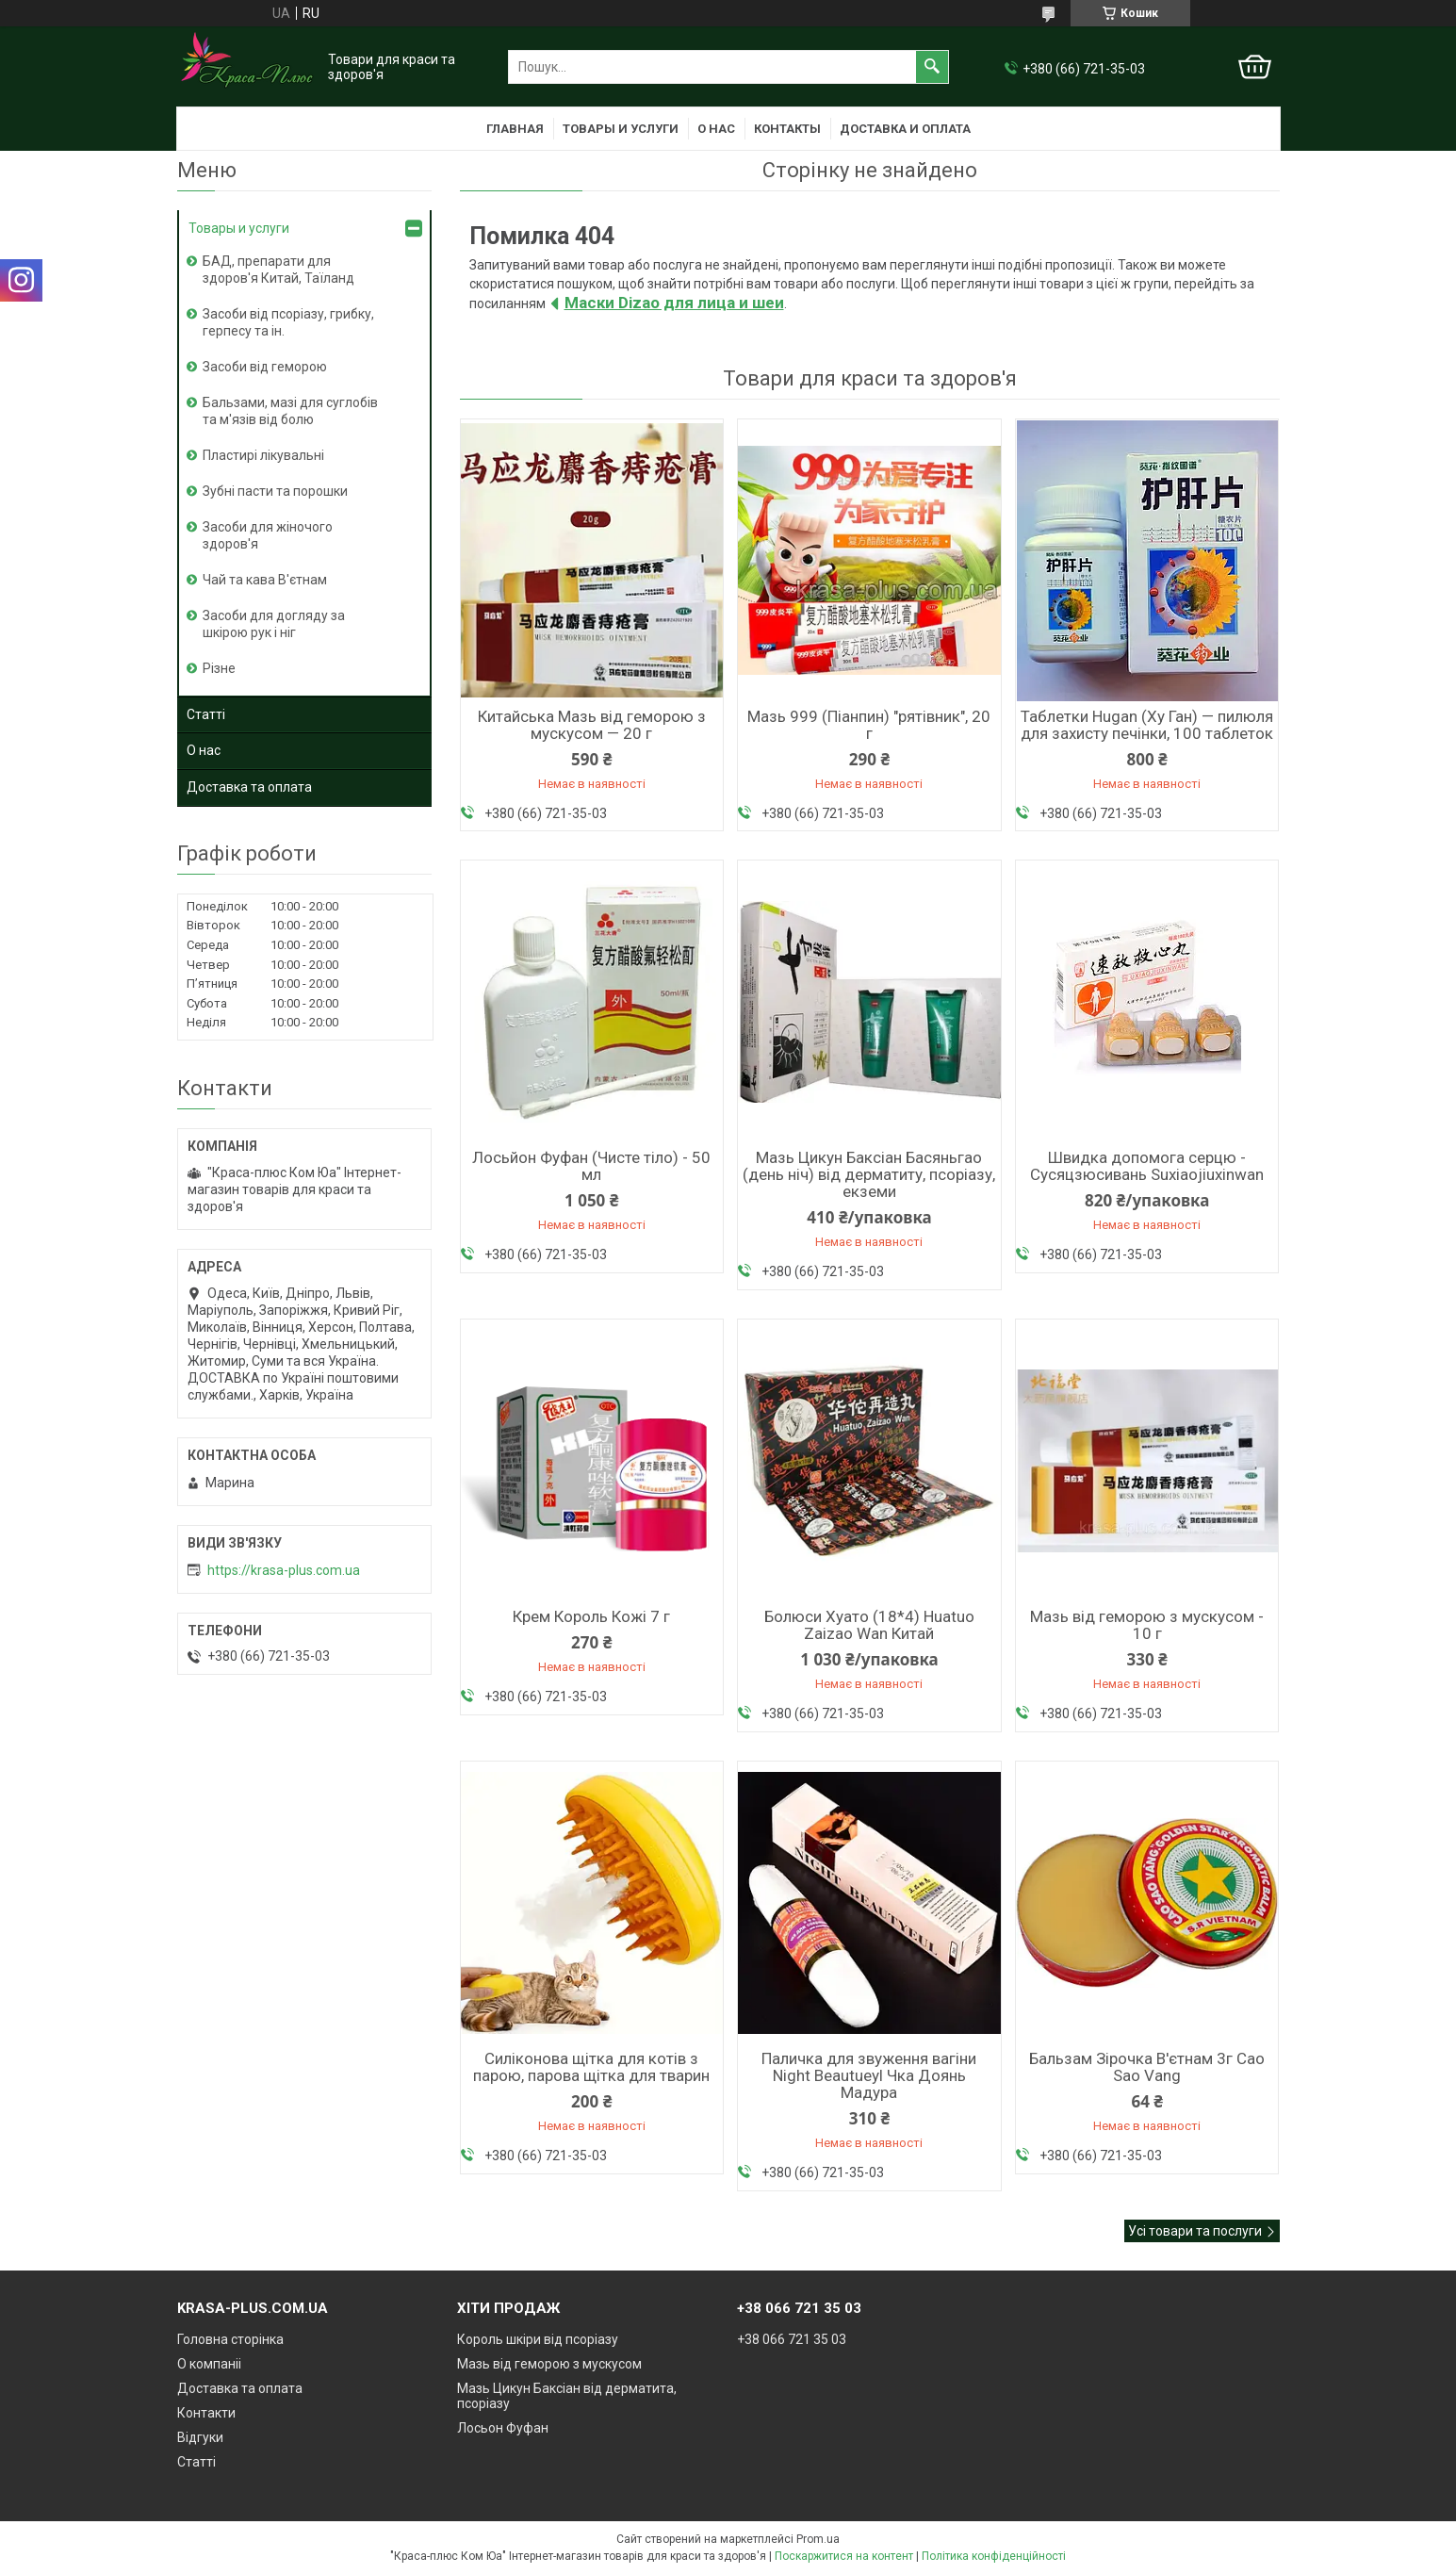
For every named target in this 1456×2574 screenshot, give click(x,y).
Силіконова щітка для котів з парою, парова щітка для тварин (591, 2067)
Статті (206, 714)
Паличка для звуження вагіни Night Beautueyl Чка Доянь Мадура (868, 2075)
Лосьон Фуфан (502, 2427)
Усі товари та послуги (1195, 2230)
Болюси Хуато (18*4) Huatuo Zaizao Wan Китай (869, 1625)
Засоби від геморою (265, 366)
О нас (716, 129)
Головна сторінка (230, 2339)
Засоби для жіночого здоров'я (268, 535)
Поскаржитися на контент (844, 2556)
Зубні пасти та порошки (275, 491)
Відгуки (200, 2437)
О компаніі (209, 2363)
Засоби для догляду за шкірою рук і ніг (274, 624)
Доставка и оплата (905, 129)
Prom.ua (818, 2539)
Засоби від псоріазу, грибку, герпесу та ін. (288, 322)
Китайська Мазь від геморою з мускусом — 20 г (592, 725)
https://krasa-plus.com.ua (283, 1570)
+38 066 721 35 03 (791, 2339)
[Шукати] (932, 67)
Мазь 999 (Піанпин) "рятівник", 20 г (868, 725)
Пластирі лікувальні (263, 455)
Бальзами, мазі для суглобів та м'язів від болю (290, 411)
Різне (219, 668)
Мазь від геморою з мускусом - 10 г (1147, 1625)
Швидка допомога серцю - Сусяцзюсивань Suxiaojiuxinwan (1147, 1166)
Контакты (787, 129)
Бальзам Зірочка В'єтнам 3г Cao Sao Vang (1147, 2067)
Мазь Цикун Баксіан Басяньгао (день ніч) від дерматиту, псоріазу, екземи (869, 1174)
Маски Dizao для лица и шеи (674, 302)
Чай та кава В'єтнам (265, 579)
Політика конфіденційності (994, 2556)
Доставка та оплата (249, 787)
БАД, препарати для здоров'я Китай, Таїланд (278, 270)
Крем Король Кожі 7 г (591, 1616)
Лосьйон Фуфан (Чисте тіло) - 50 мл (591, 1166)
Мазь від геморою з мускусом (549, 2363)
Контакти (206, 2412)
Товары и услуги (621, 129)
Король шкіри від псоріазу (537, 2339)
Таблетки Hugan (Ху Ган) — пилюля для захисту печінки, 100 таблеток (1147, 725)
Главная (515, 129)
